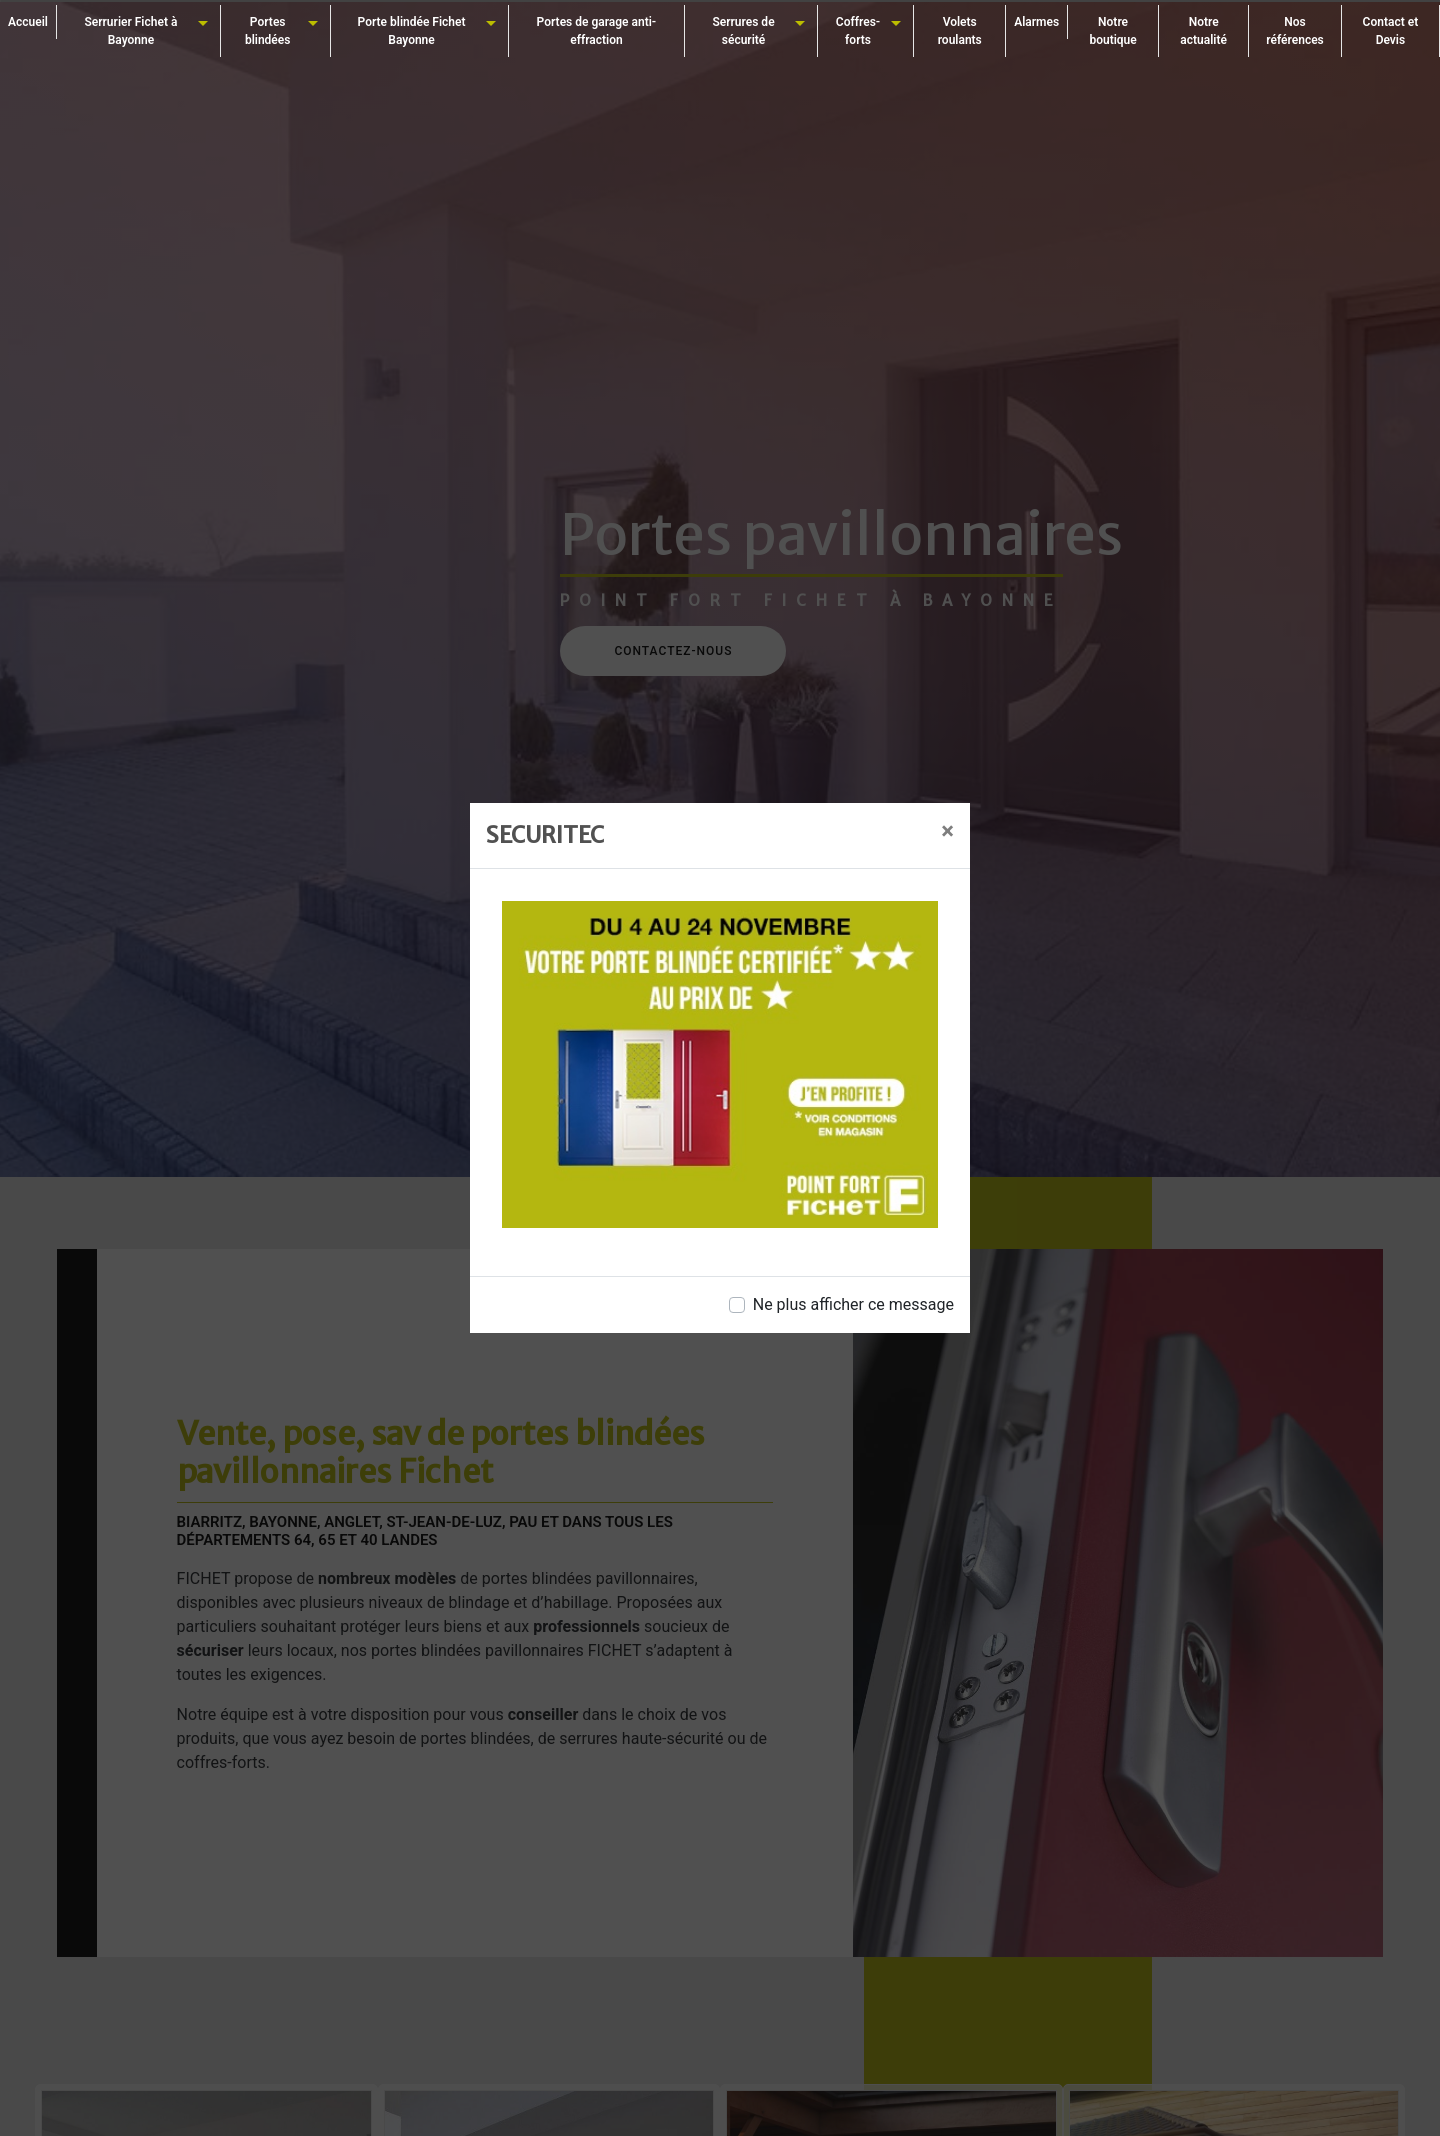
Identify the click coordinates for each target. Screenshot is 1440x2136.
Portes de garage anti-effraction (597, 31)
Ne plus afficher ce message (853, 1304)
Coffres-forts (858, 31)
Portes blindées (268, 31)
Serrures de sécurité (743, 31)
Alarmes (1036, 22)
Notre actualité (1203, 31)
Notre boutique (1112, 31)
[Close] (947, 831)
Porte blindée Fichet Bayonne (412, 31)
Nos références (1295, 31)
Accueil (28, 22)
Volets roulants (960, 31)
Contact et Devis (1391, 31)
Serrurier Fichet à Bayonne (130, 31)
